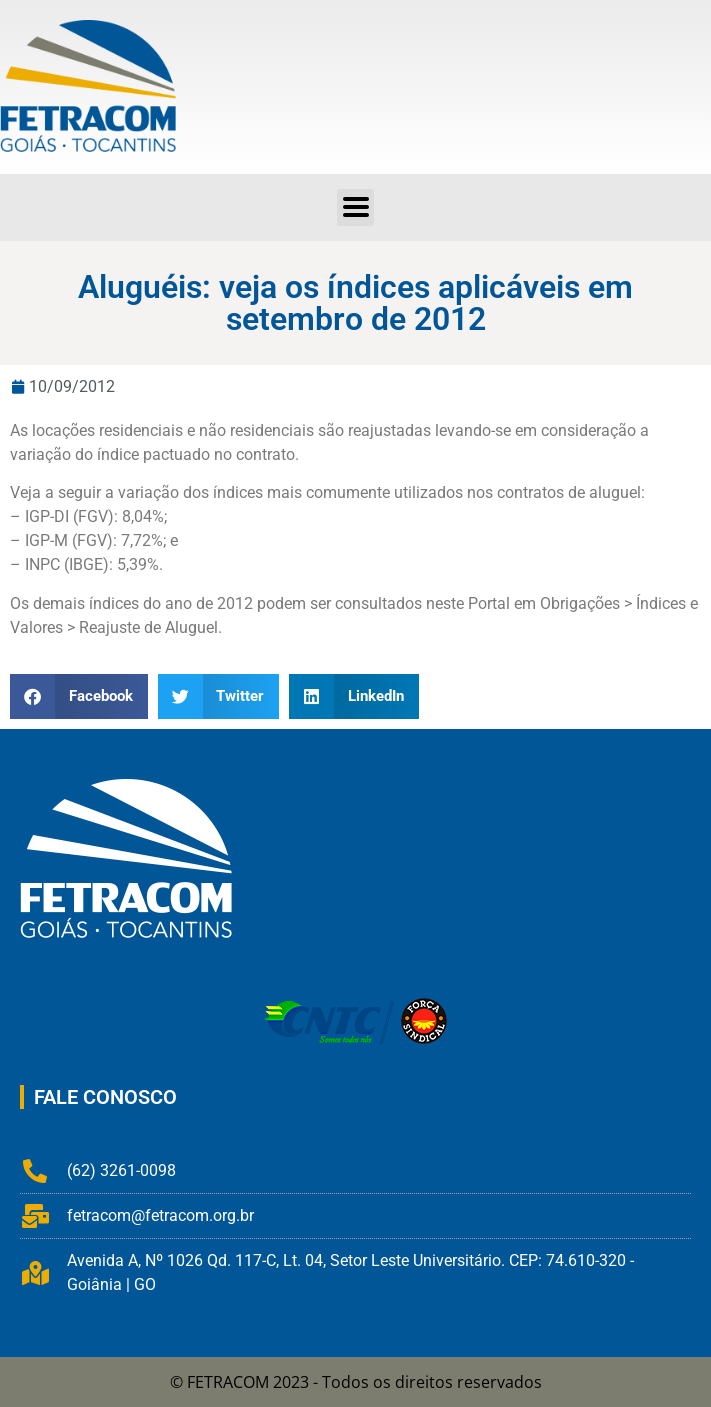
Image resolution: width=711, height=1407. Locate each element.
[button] (355, 207)
